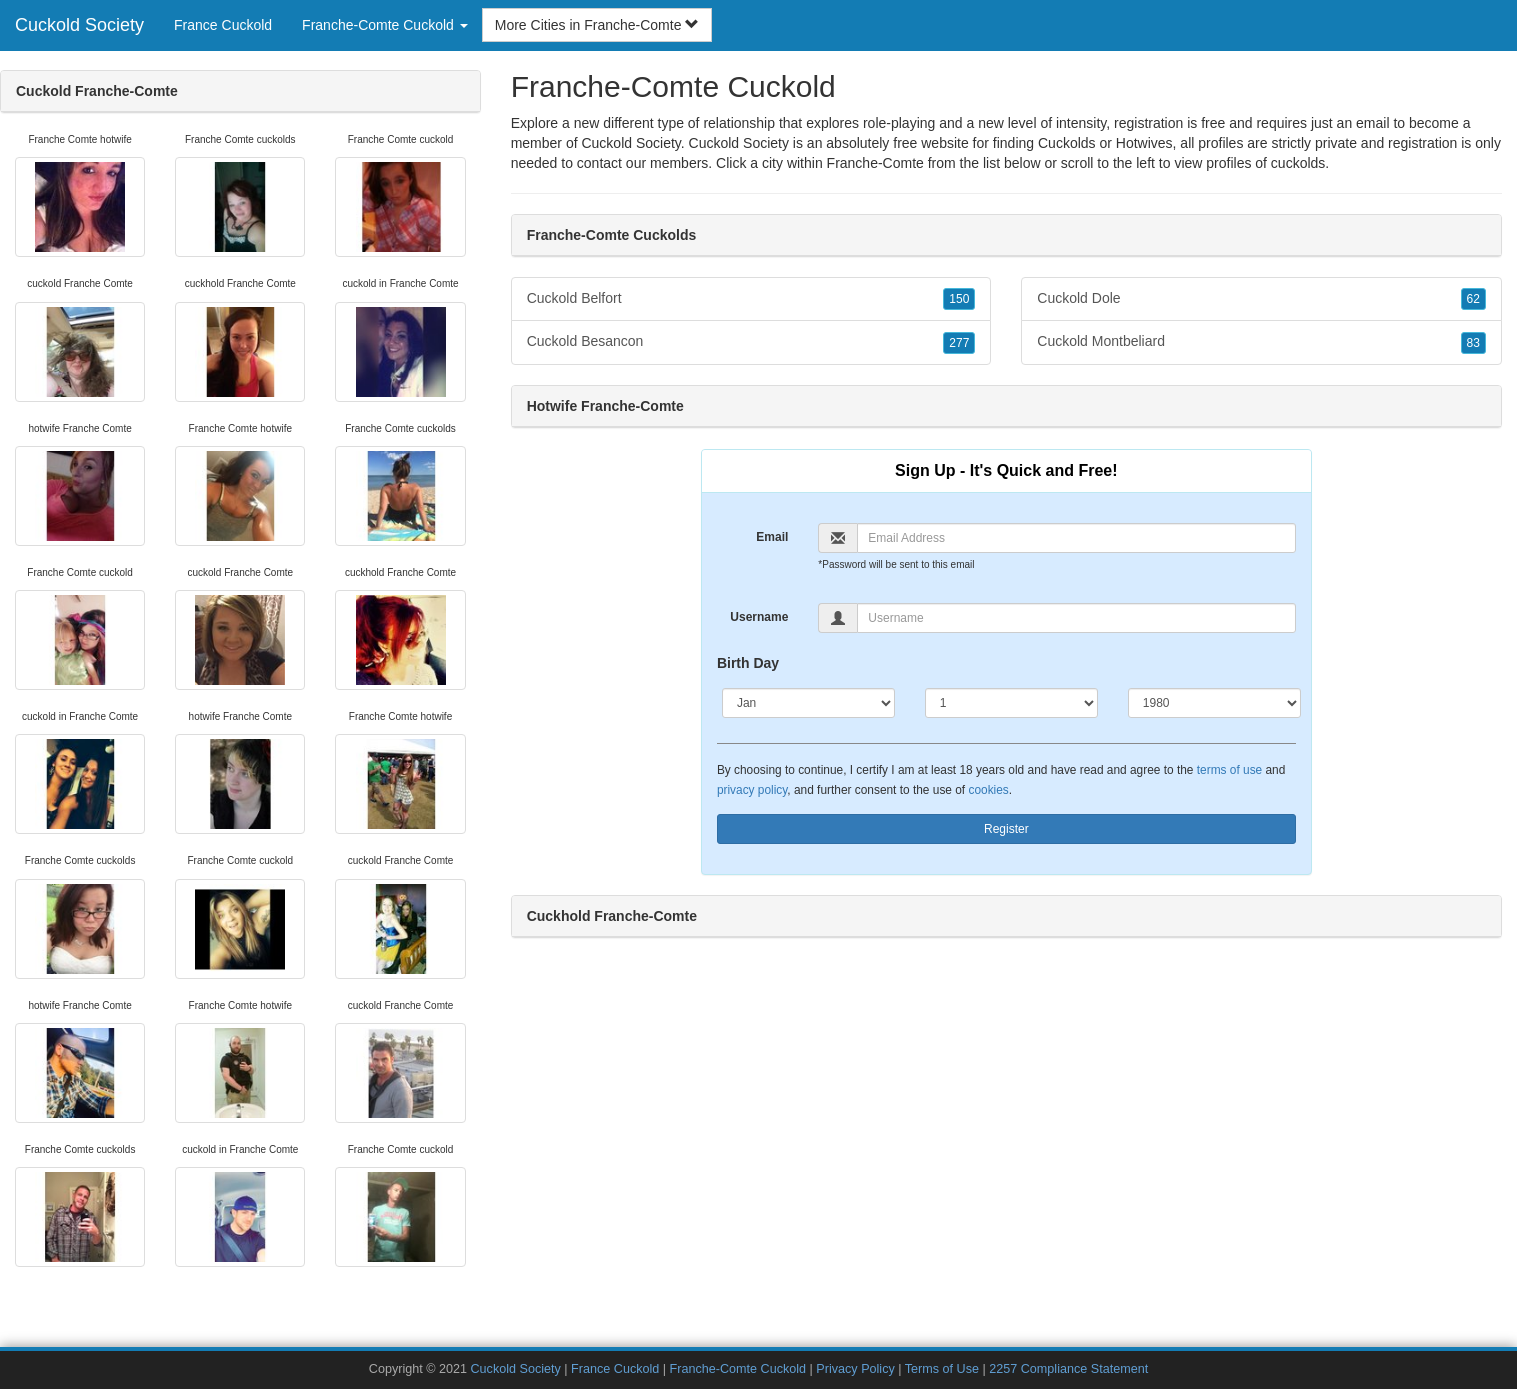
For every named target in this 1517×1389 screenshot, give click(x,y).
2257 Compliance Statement (1068, 1369)
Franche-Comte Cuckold (738, 1369)
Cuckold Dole (1261, 299)
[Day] (1011, 703)
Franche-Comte (875, 163)
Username (759, 617)
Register (1006, 829)
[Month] (808, 703)
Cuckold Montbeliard (1261, 342)
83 (1473, 343)
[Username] (1076, 618)
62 (1473, 299)
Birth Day (748, 663)
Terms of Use (942, 1369)
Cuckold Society (79, 25)
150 (959, 299)
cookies (988, 790)
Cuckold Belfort (751, 299)
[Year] (1214, 703)
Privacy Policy (855, 1369)
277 (959, 343)
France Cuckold (223, 25)
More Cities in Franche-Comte (597, 25)
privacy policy (752, 790)
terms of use (1229, 770)
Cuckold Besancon (751, 342)
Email (772, 537)
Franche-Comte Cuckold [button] (385, 25)
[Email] (1076, 538)
